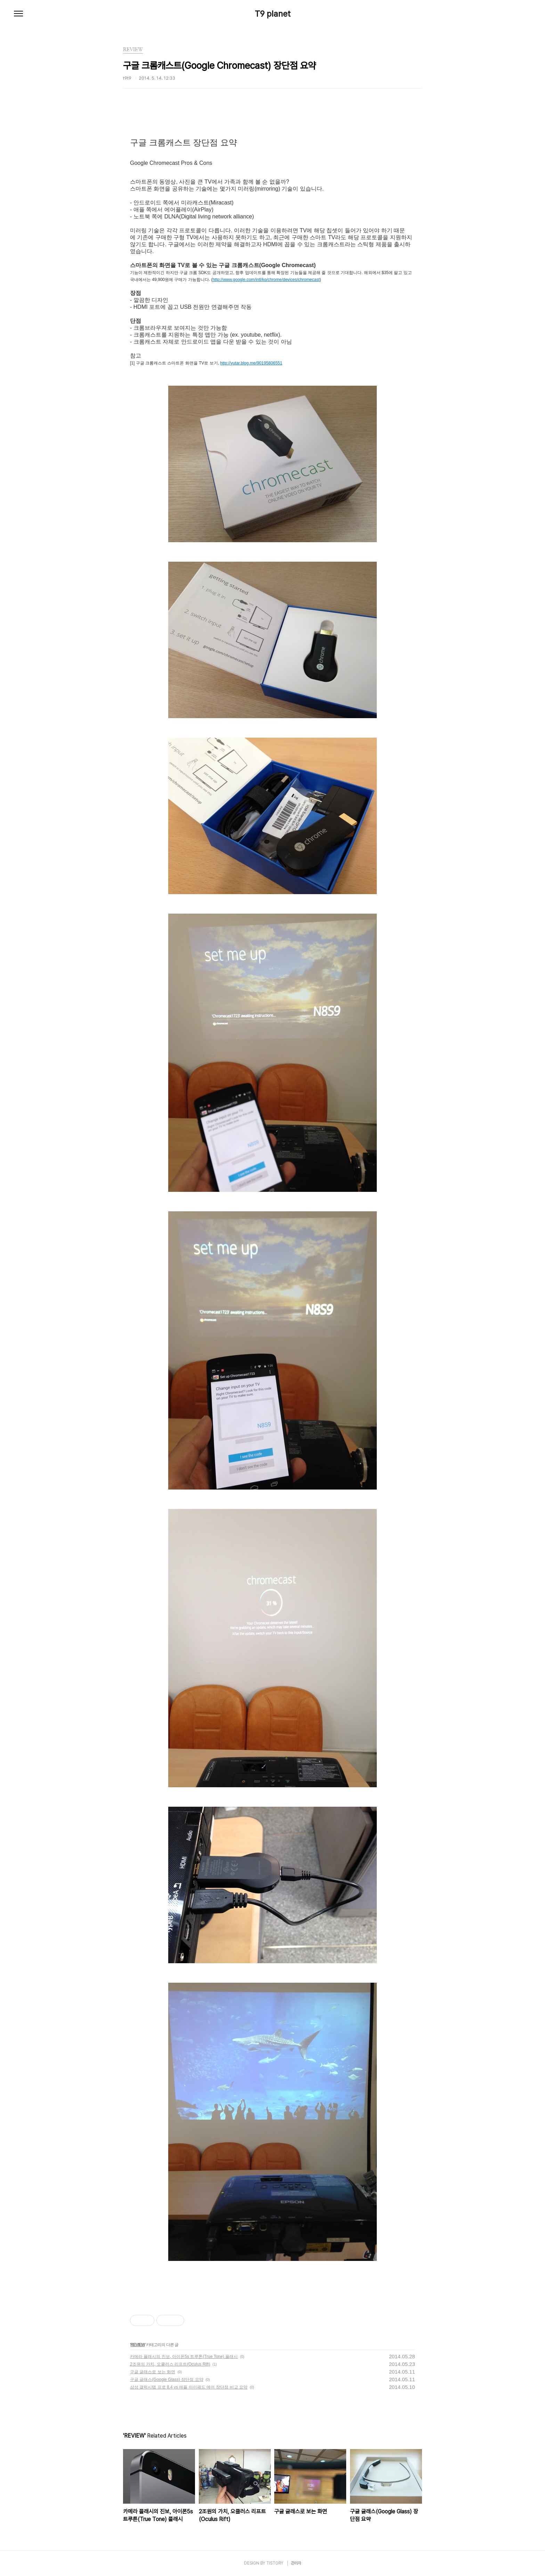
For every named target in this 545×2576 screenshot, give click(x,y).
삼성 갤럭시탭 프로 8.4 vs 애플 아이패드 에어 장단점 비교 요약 (188, 2387)
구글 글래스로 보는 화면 (152, 2371)
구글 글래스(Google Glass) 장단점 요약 (166, 2379)
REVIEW (137, 2344)
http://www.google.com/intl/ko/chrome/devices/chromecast (265, 279)
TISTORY (274, 2563)
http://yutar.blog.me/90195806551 (251, 363)
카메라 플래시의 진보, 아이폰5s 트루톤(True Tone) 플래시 (184, 2356)
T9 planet (273, 14)
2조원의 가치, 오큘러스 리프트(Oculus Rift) (170, 2364)
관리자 (296, 2563)
